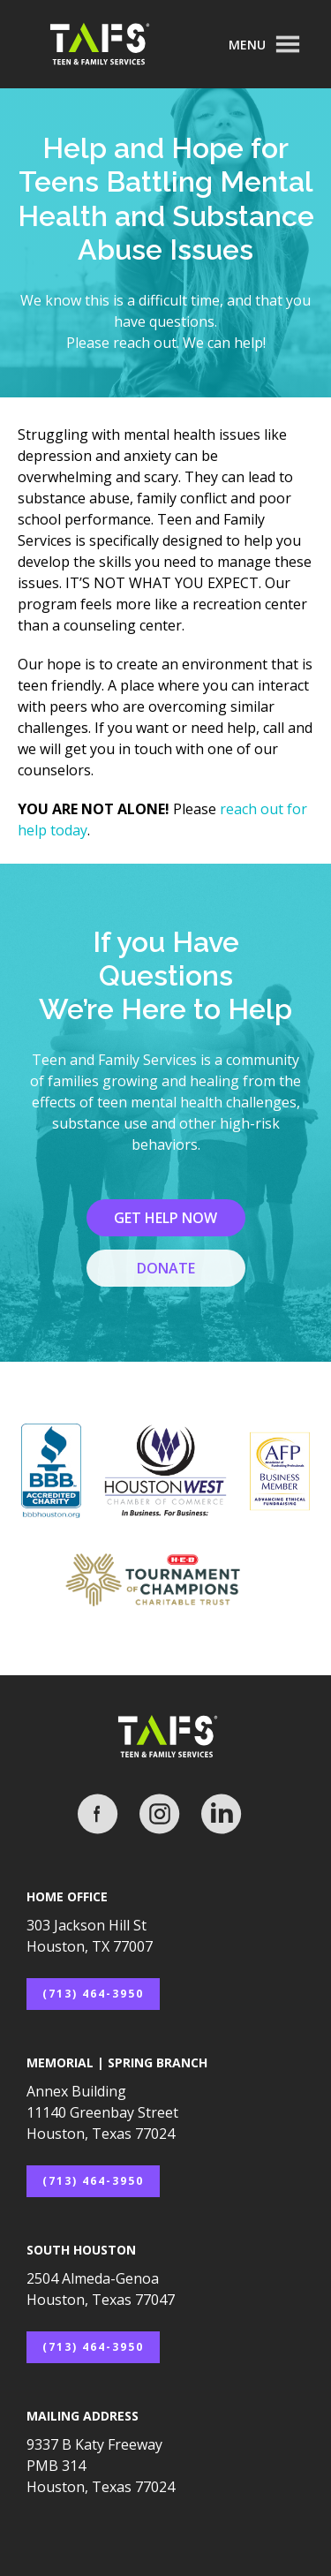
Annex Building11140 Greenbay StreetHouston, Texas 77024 (102, 2112)
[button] (265, 44)
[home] (115, 44)
